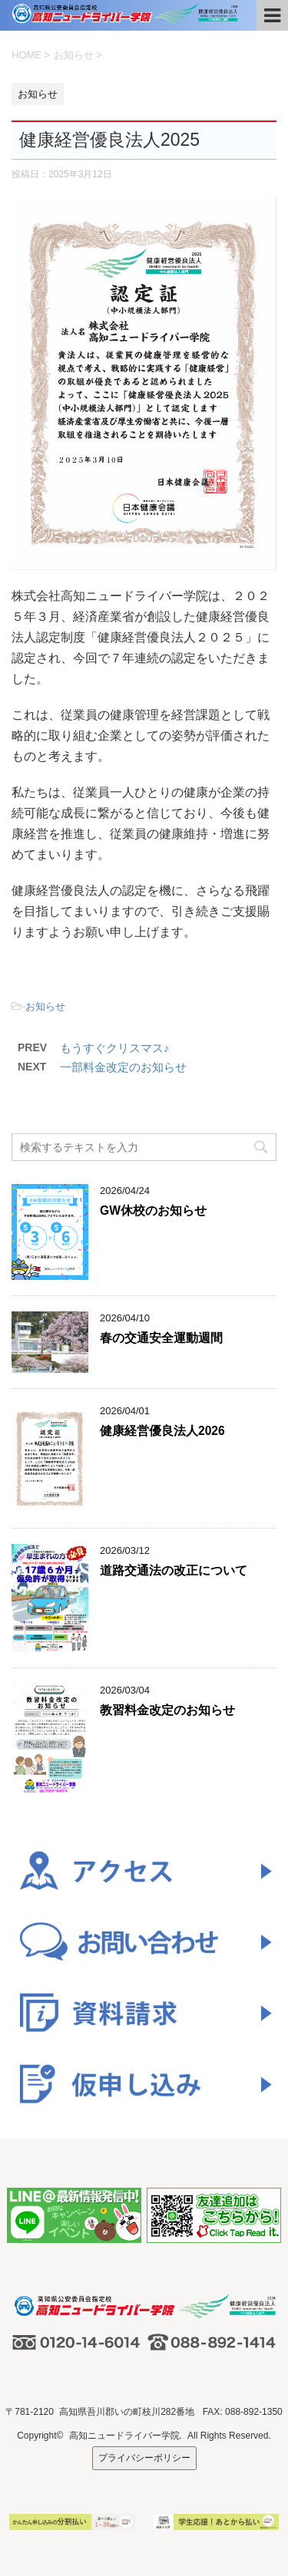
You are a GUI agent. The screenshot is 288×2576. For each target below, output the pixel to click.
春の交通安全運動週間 (161, 1337)
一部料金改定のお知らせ (123, 1067)
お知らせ (45, 1006)
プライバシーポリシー (144, 2457)
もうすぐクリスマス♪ (115, 1047)
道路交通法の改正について (173, 1570)
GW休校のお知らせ (153, 1210)
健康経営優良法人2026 (162, 1430)
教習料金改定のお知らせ (167, 1710)
